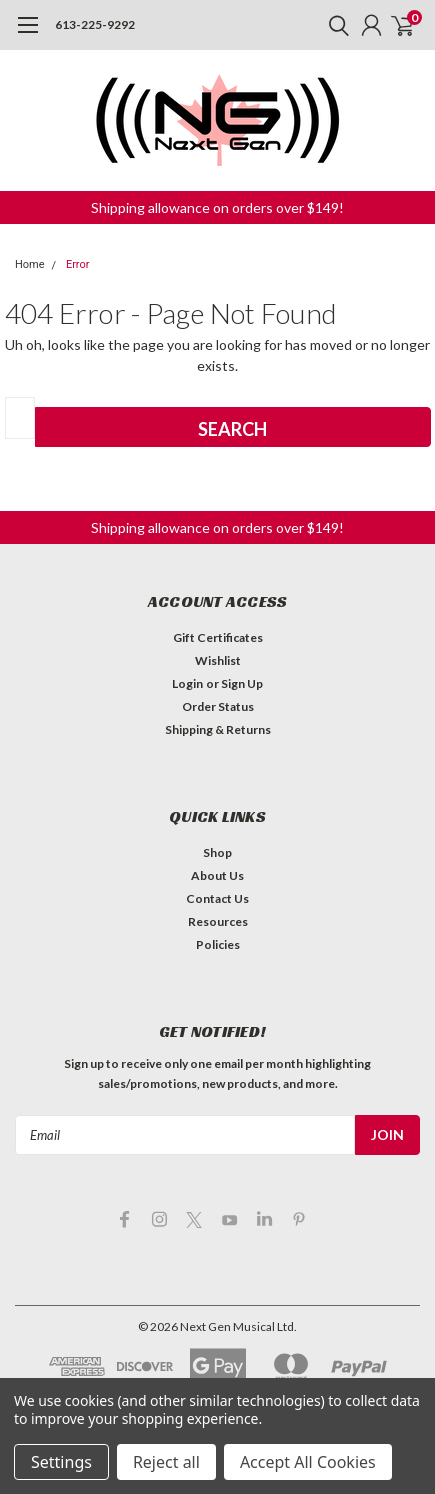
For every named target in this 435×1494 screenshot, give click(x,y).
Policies (218, 944)
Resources (218, 921)
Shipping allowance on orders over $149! (217, 207)
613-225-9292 (95, 24)
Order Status (218, 706)
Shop (217, 852)
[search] (334, 25)
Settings (61, 1462)
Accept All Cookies (308, 1462)
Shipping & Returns (218, 729)
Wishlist (218, 660)
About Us (217, 875)
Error (78, 264)
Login (187, 683)
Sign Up (242, 683)
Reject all (166, 1462)
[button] (217, 207)
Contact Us (217, 898)
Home (30, 264)
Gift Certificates (218, 637)
